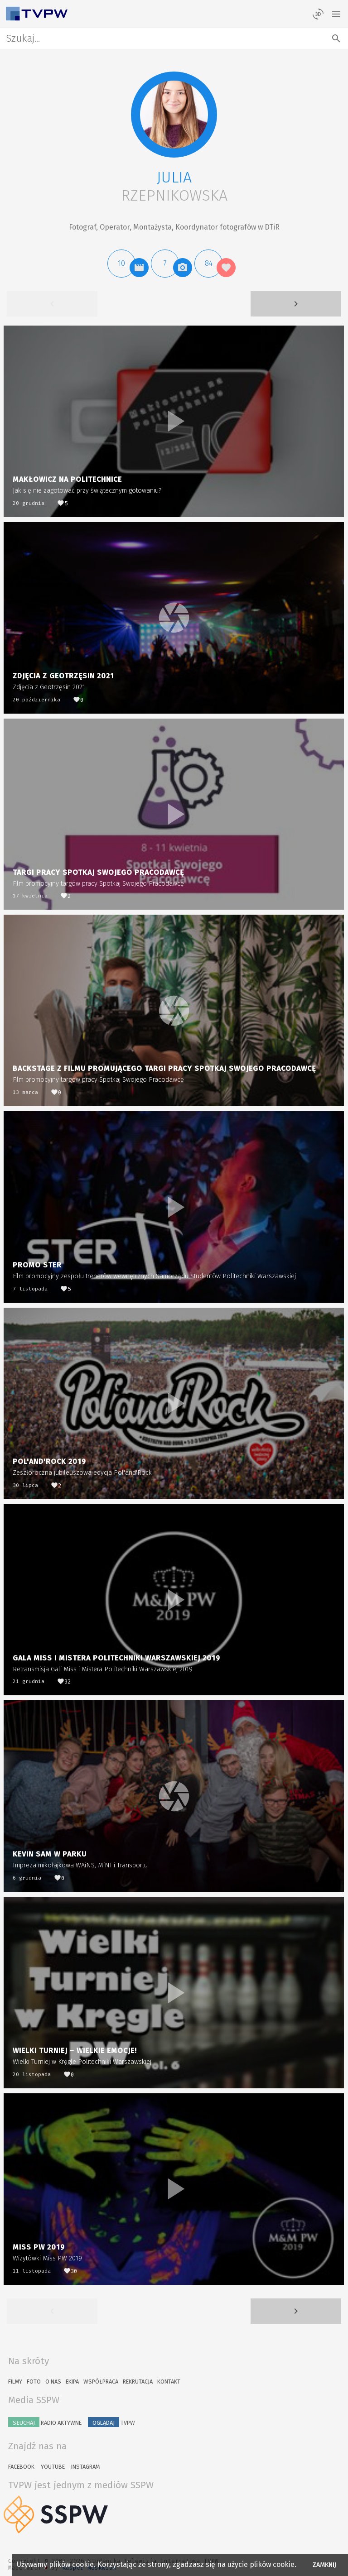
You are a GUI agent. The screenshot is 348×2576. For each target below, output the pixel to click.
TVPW (111, 2422)
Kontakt (168, 2381)
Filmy (15, 2381)
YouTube (53, 2466)
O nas (53, 2381)
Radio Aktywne (45, 2422)
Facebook (21, 2466)
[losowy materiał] (318, 14)
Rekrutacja (138, 2381)
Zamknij (325, 2565)
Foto (34, 2381)
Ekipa (72, 2381)
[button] (174, 115)
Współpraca (100, 2381)
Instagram (85, 2466)
